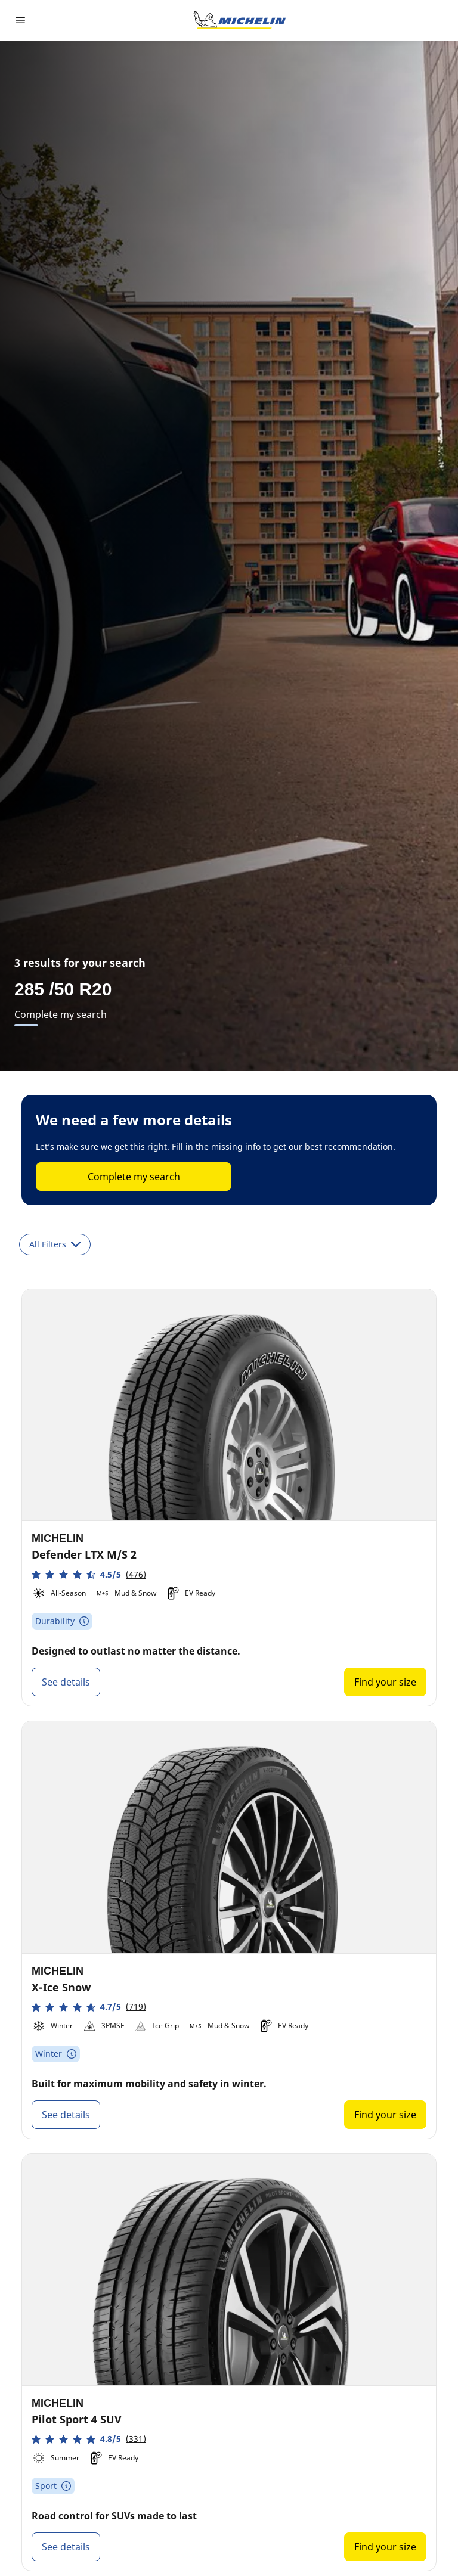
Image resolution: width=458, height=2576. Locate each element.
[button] (89, 1574)
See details (66, 1682)
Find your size (385, 1682)
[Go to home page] (239, 20)
